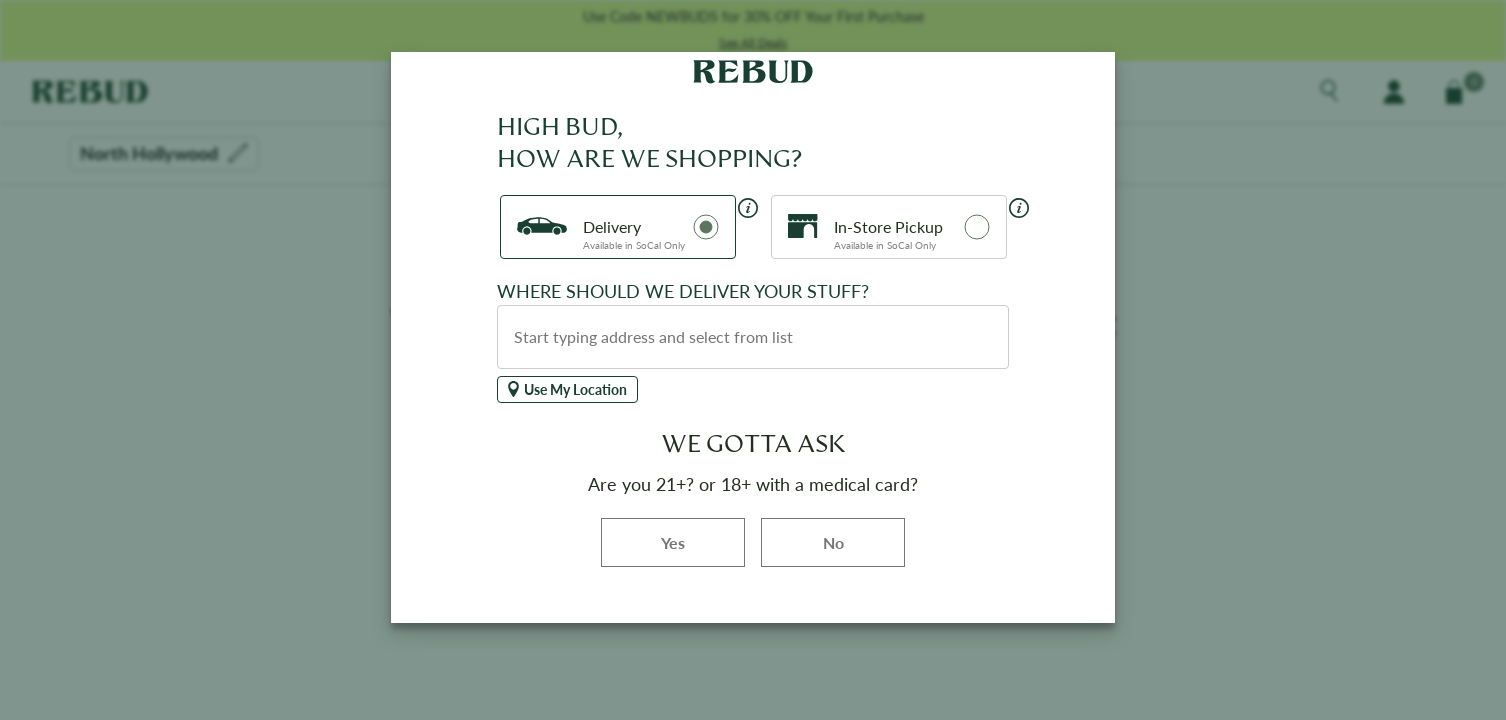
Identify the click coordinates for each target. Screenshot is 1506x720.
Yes (703, 541)
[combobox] (753, 337)
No (833, 542)
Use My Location (567, 389)
